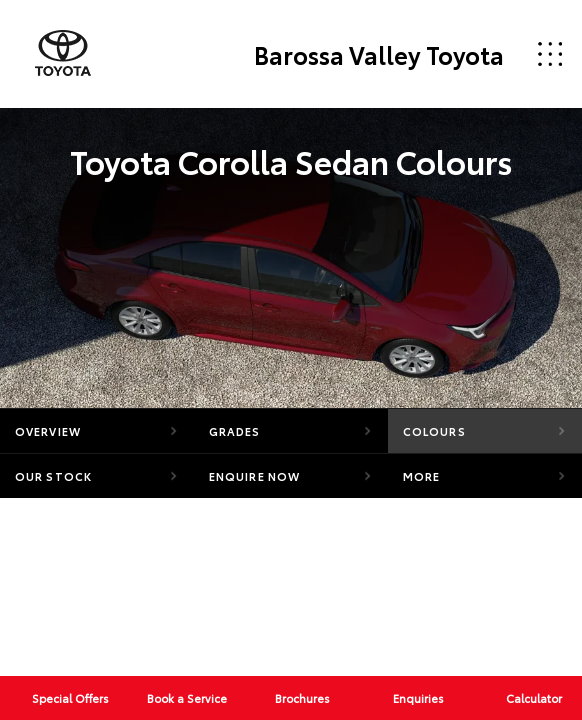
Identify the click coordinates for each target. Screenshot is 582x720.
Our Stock (53, 476)
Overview (48, 431)
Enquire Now (254, 476)
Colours (434, 431)
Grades (235, 431)
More (421, 476)
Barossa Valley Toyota (379, 54)
